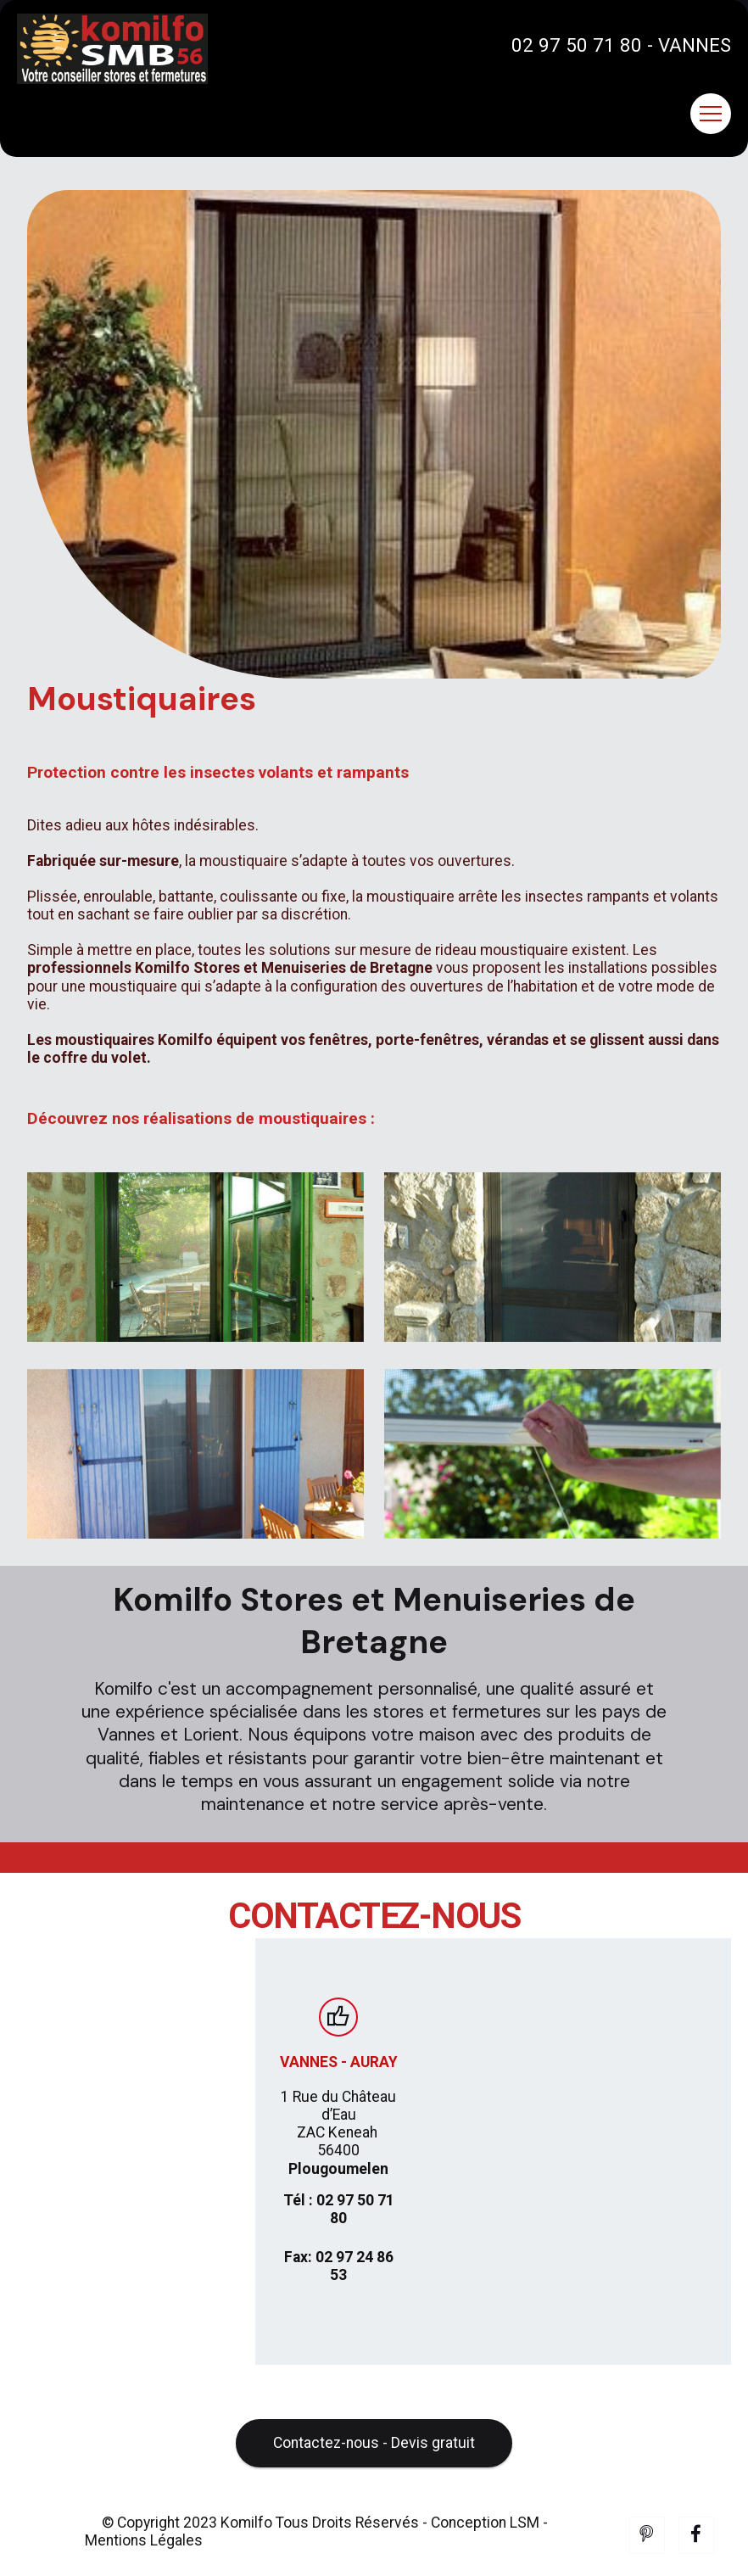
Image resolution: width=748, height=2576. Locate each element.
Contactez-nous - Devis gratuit (374, 2468)
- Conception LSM (480, 2547)
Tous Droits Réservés (345, 2547)
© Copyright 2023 (161, 2547)
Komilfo (246, 2547)
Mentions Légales (144, 2565)
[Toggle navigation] (710, 113)
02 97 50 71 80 (576, 45)
